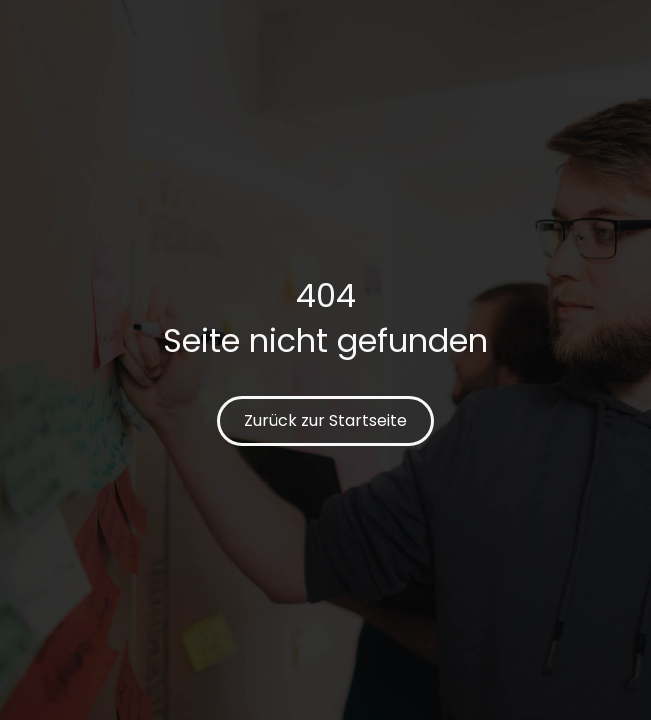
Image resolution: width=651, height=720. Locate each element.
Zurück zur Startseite (325, 420)
